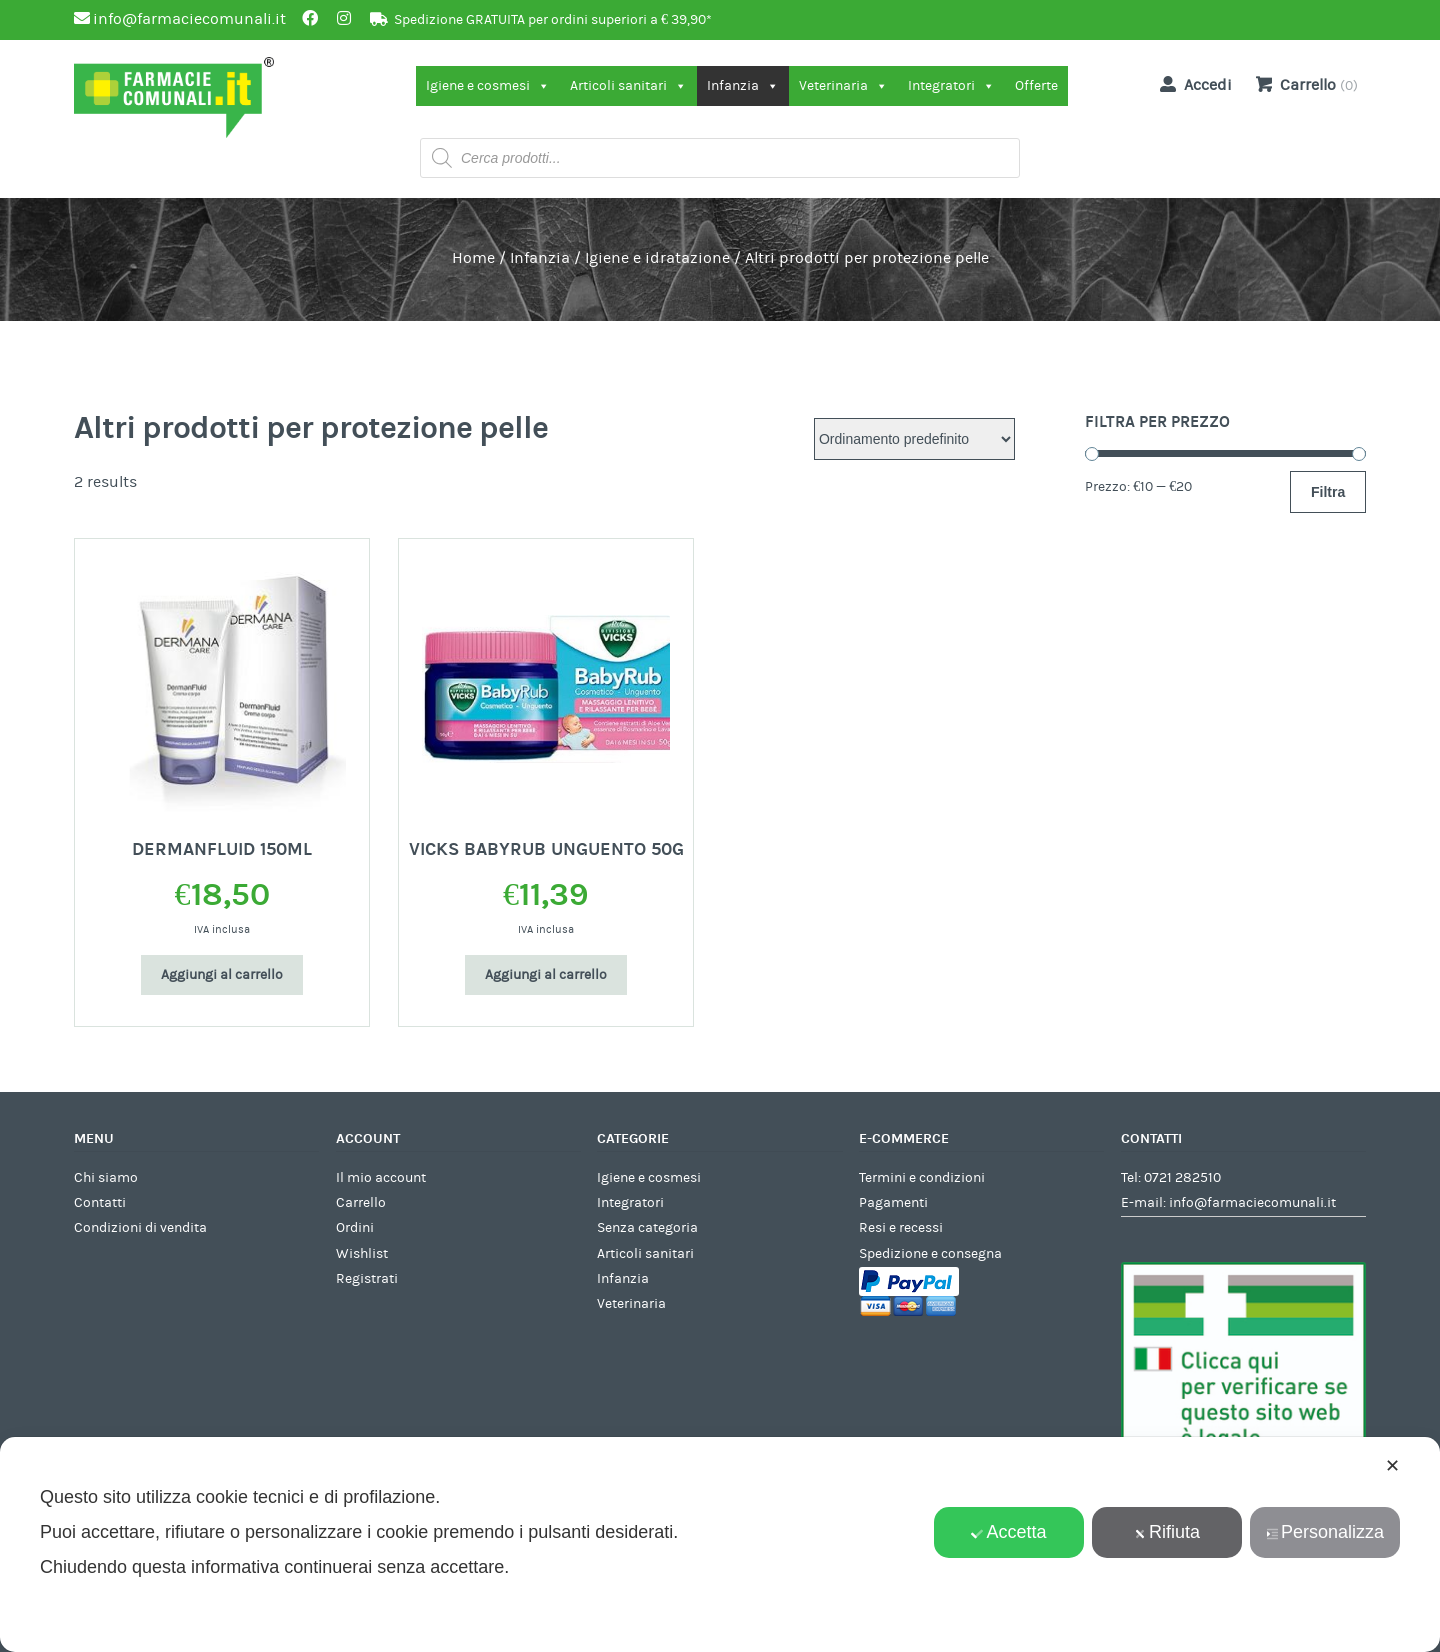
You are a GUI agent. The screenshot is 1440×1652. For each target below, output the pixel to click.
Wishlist (362, 1254)
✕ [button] (1392, 1466)
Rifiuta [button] (1167, 1532)
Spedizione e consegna (930, 1254)
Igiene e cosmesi (488, 86)
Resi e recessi (901, 1228)
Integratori (951, 86)
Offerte (1036, 86)
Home (473, 258)
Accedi (1192, 84)
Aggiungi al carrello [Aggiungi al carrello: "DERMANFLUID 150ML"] (222, 975)
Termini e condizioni (922, 1178)
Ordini (355, 1228)
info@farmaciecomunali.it (1252, 1203)
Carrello (361, 1203)
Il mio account (381, 1178)
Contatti (100, 1203)
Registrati (367, 1279)
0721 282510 (1182, 1178)
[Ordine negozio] (914, 439)
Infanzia (743, 86)
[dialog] (720, 1544)
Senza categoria (647, 1228)
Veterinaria (843, 86)
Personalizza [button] (1325, 1532)
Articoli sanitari (628, 86)
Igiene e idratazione (657, 258)
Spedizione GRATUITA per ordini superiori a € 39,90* (553, 20)
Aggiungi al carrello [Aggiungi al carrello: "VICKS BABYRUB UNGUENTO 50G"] (546, 975)
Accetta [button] (1008, 1532)
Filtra (1328, 492)
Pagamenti (893, 1203)
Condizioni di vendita (140, 1228)
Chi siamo (106, 1178)
